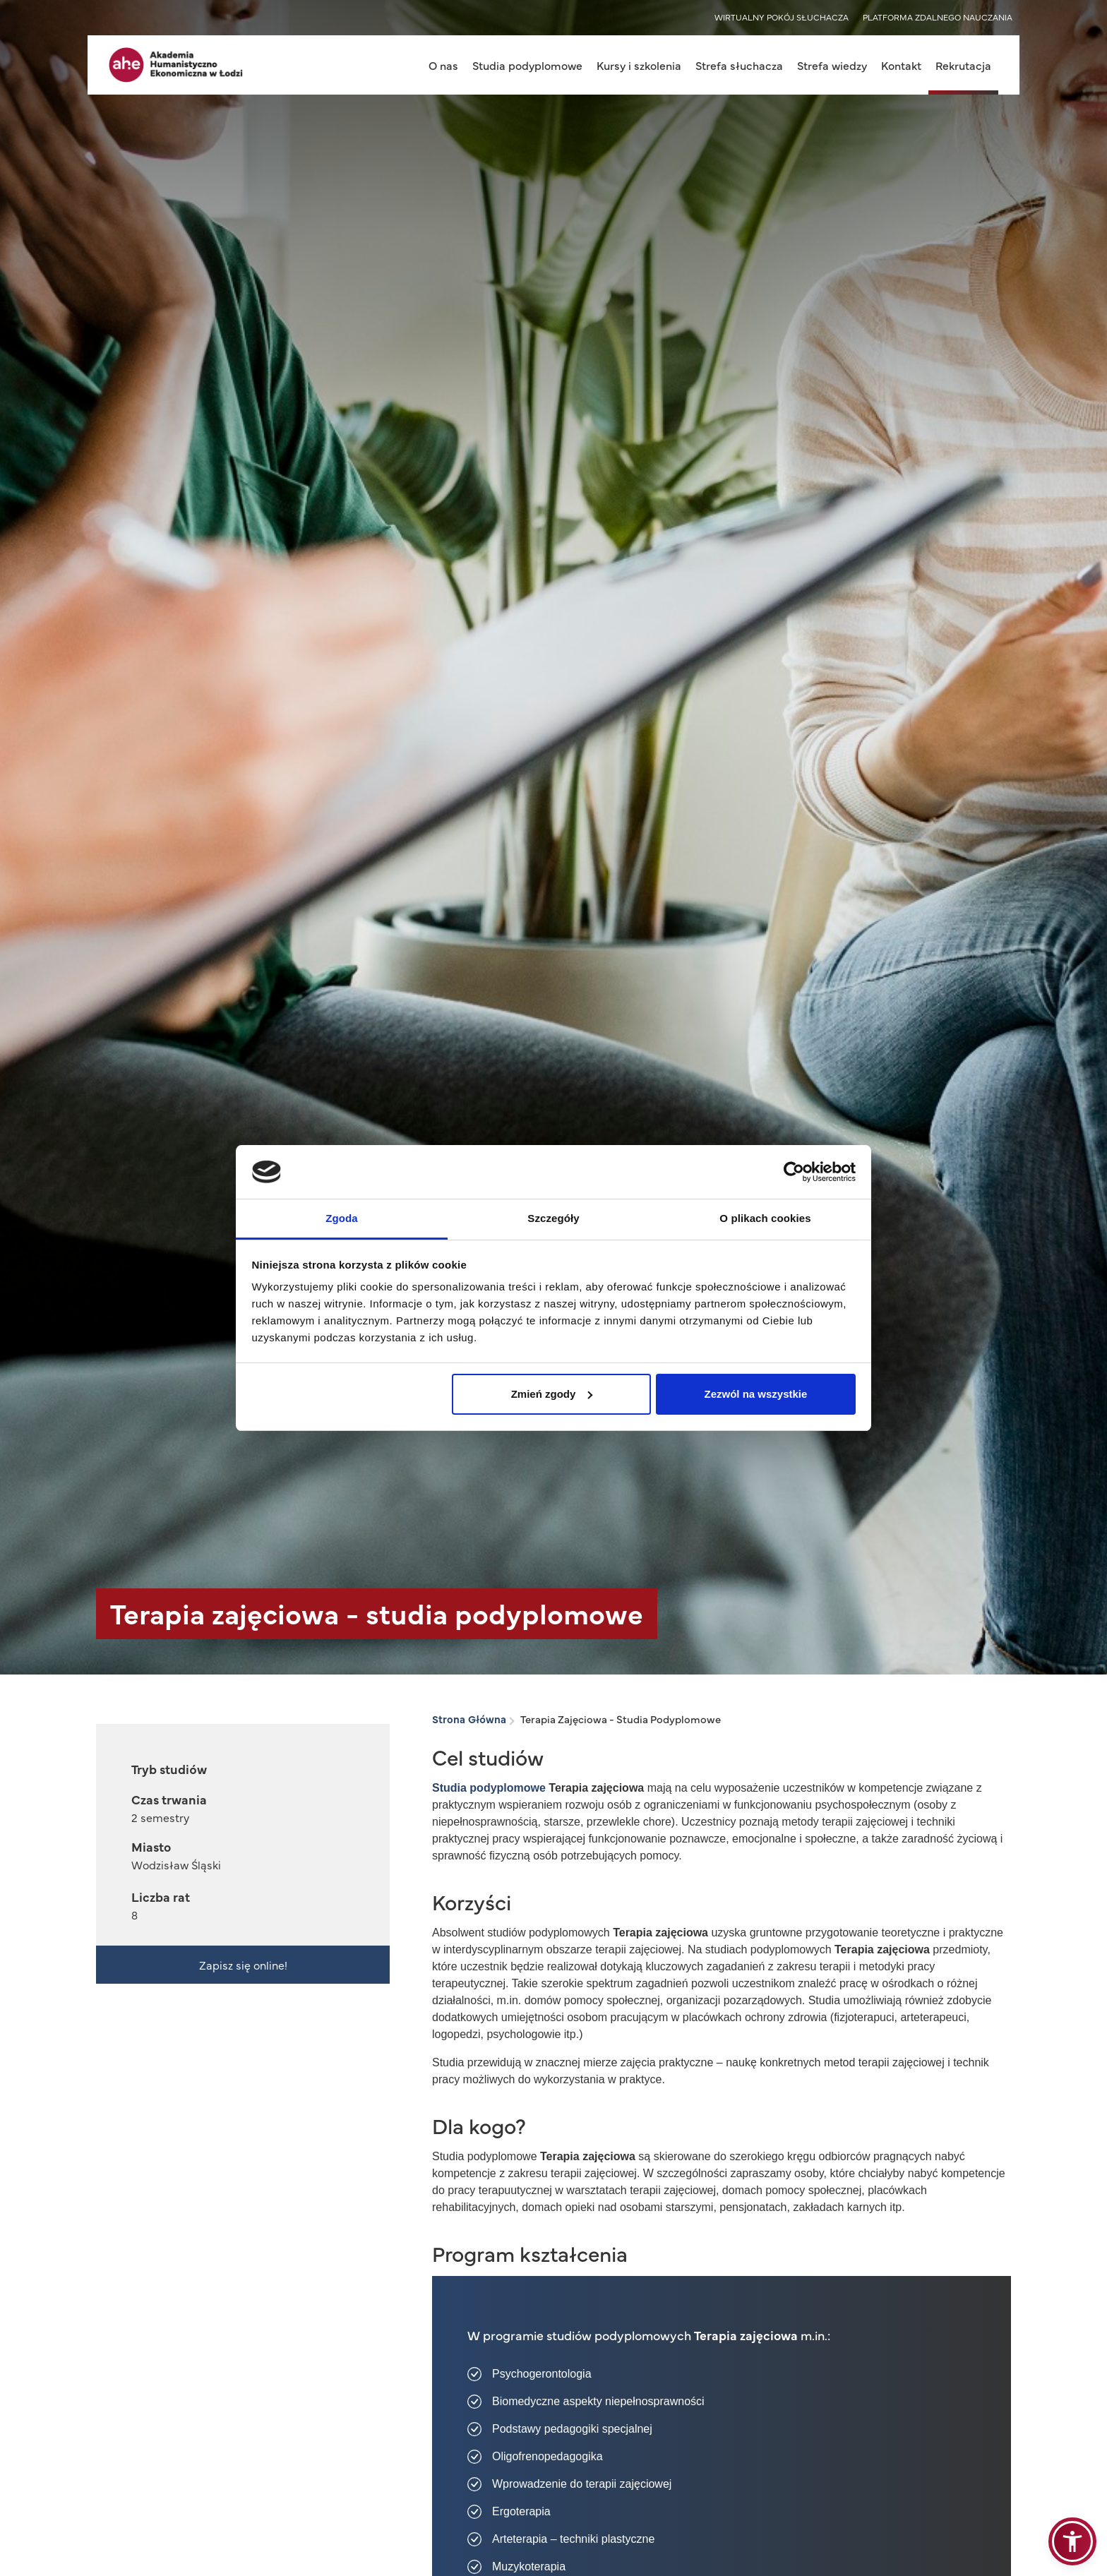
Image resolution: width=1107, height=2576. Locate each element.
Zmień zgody (552, 1394)
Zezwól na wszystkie (755, 1394)
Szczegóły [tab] (553, 1218)
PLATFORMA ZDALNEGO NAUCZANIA (937, 17)
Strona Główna (469, 1718)
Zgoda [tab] (341, 1218)
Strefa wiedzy (832, 65)
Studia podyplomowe (527, 65)
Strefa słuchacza (739, 65)
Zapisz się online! (243, 1964)
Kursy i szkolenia (639, 65)
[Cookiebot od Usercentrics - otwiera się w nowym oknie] (794, 1171)
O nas (443, 65)
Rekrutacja (963, 65)
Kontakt (901, 65)
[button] (1072, 2541)
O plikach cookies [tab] (764, 1218)
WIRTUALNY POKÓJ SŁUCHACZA (781, 17)
